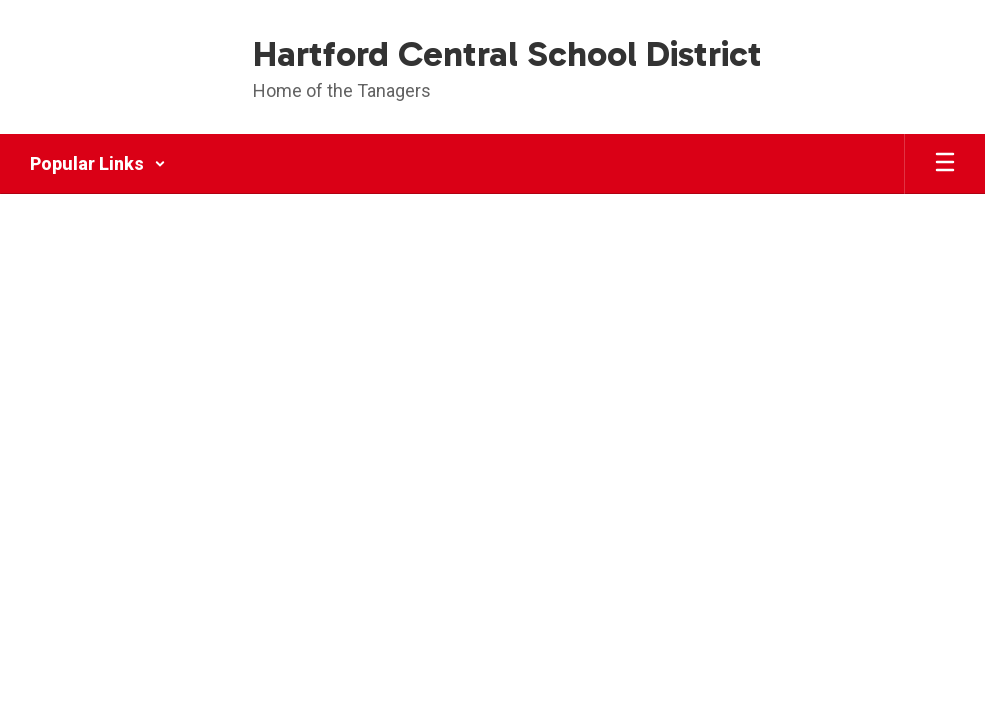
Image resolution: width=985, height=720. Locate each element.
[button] (98, 164)
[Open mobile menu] (945, 164)
